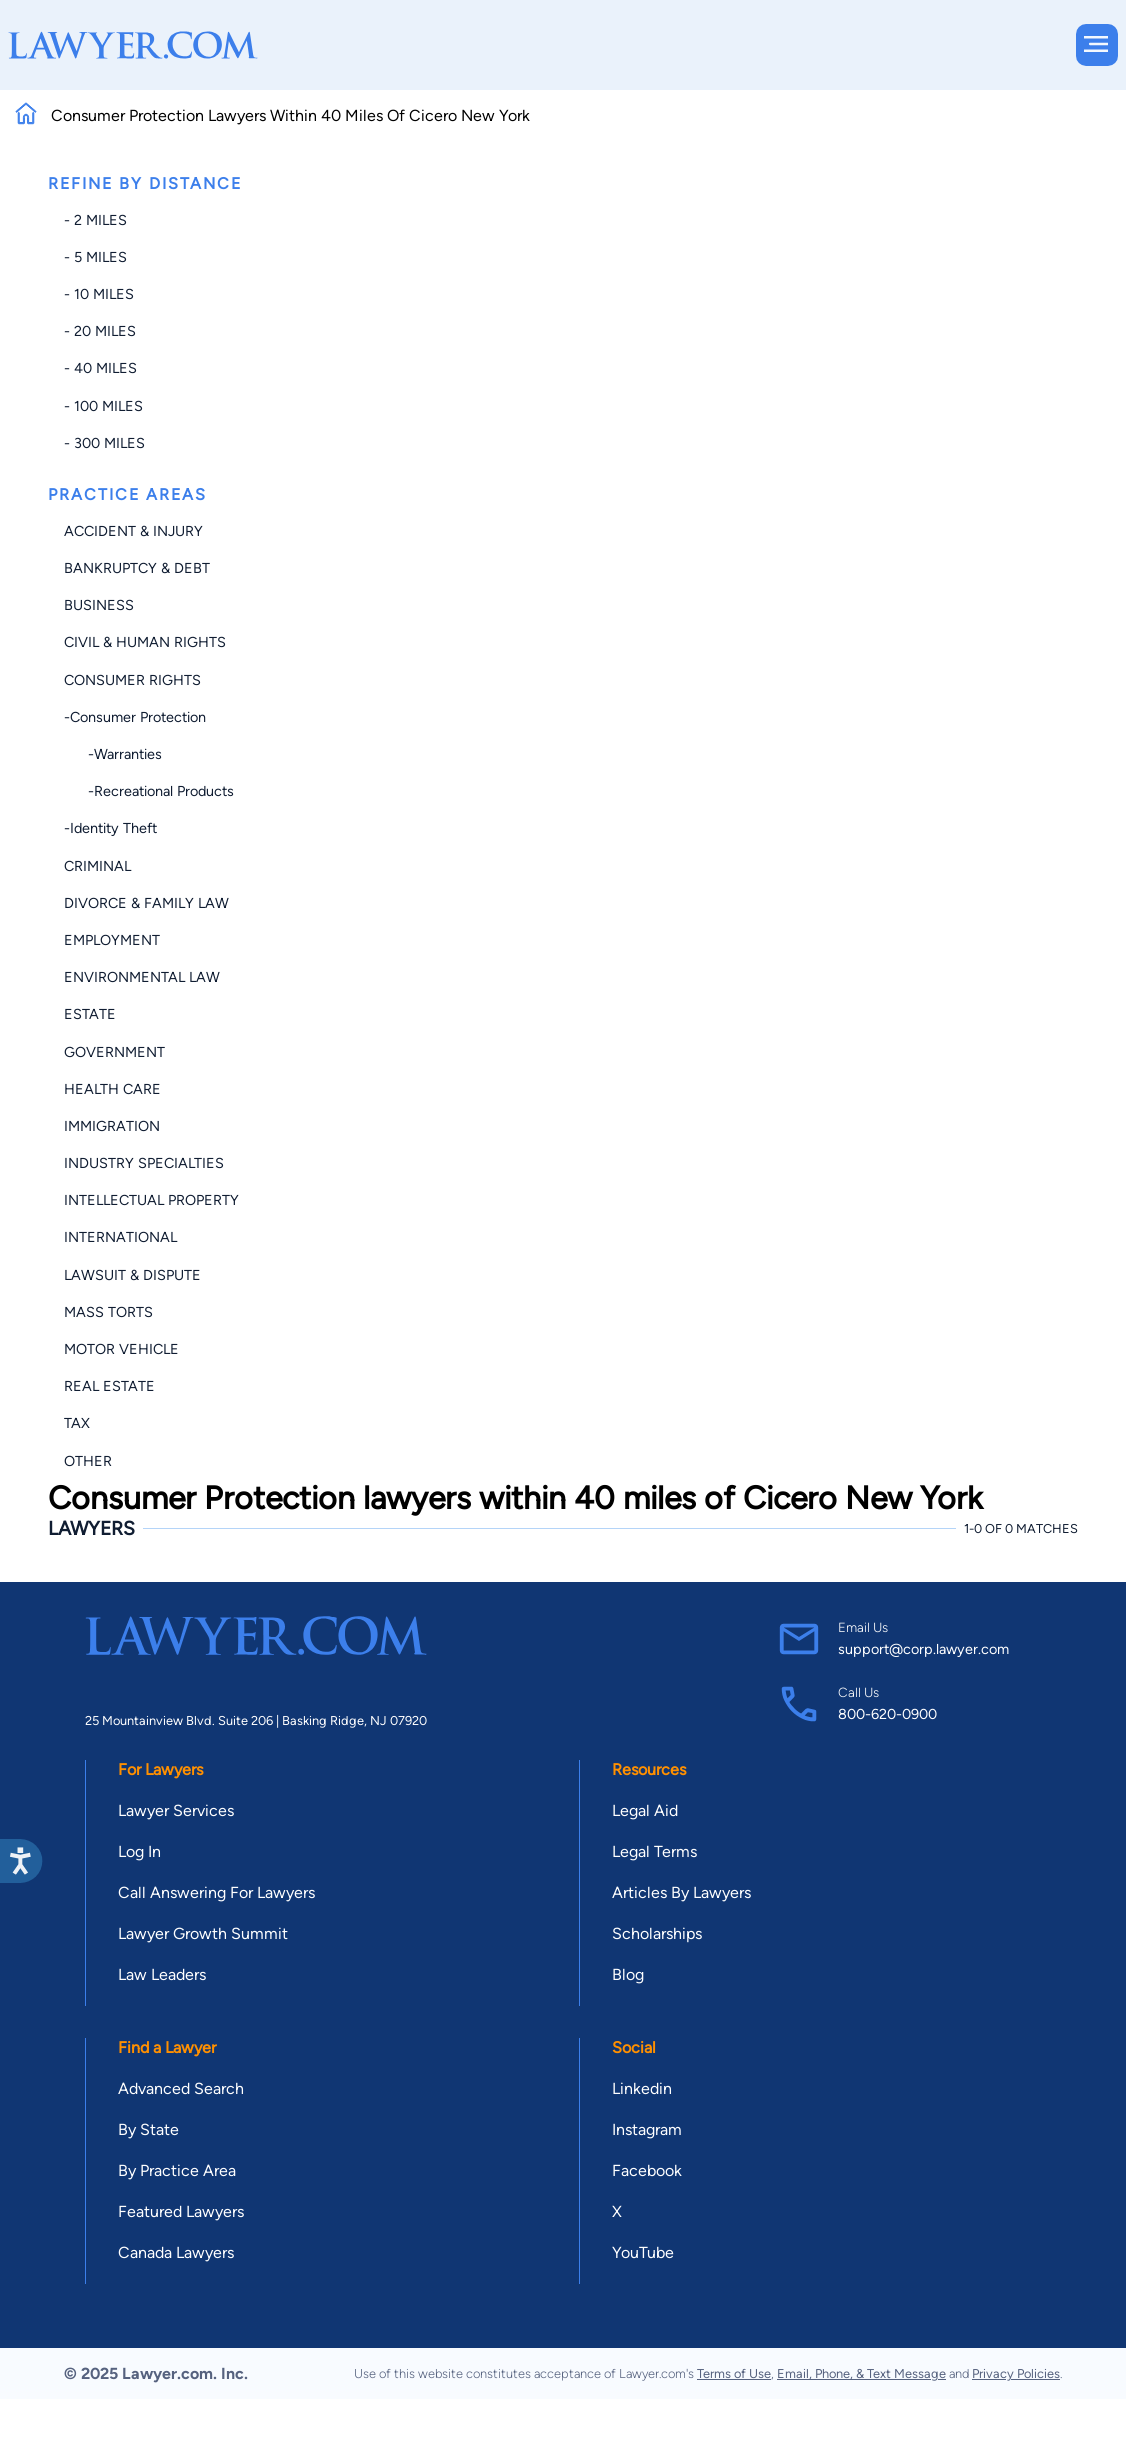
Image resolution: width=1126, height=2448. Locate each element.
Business (99, 605)
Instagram (647, 2129)
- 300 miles (104, 443)
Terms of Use (734, 2373)
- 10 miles (99, 294)
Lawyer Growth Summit (203, 1933)
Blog (628, 1974)
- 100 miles (103, 406)
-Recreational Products (149, 791)
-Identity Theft (110, 828)
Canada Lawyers (176, 2252)
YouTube (643, 2252)
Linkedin (642, 2088)
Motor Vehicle (121, 1349)
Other (88, 1461)
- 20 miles (100, 331)
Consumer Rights (132, 680)
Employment (112, 940)
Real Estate (109, 1386)
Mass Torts (108, 1312)
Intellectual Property (151, 1200)
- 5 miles (95, 257)
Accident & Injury (133, 531)
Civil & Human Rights (145, 642)
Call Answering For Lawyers (216, 1892)
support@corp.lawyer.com (923, 1649)
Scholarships (657, 1933)
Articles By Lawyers (681, 1892)
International (120, 1237)
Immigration (112, 1126)
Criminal (97, 866)
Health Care (112, 1089)
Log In (139, 1851)
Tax (77, 1423)
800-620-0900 (887, 1714)
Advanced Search (181, 2088)
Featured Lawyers (181, 2211)
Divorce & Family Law (146, 903)
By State (148, 2129)
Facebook (647, 2170)
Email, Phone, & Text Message (861, 2373)
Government (114, 1052)
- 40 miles (100, 368)
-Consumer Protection (135, 717)
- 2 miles (95, 220)
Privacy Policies (1016, 2373)
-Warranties (113, 754)
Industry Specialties (144, 1163)
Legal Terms (654, 1851)
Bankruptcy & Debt (137, 568)
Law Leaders (162, 1974)
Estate (90, 1014)
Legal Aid (645, 1810)
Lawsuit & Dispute (132, 1275)
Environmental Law (142, 977)
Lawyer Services (176, 1810)
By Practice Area (177, 2170)
